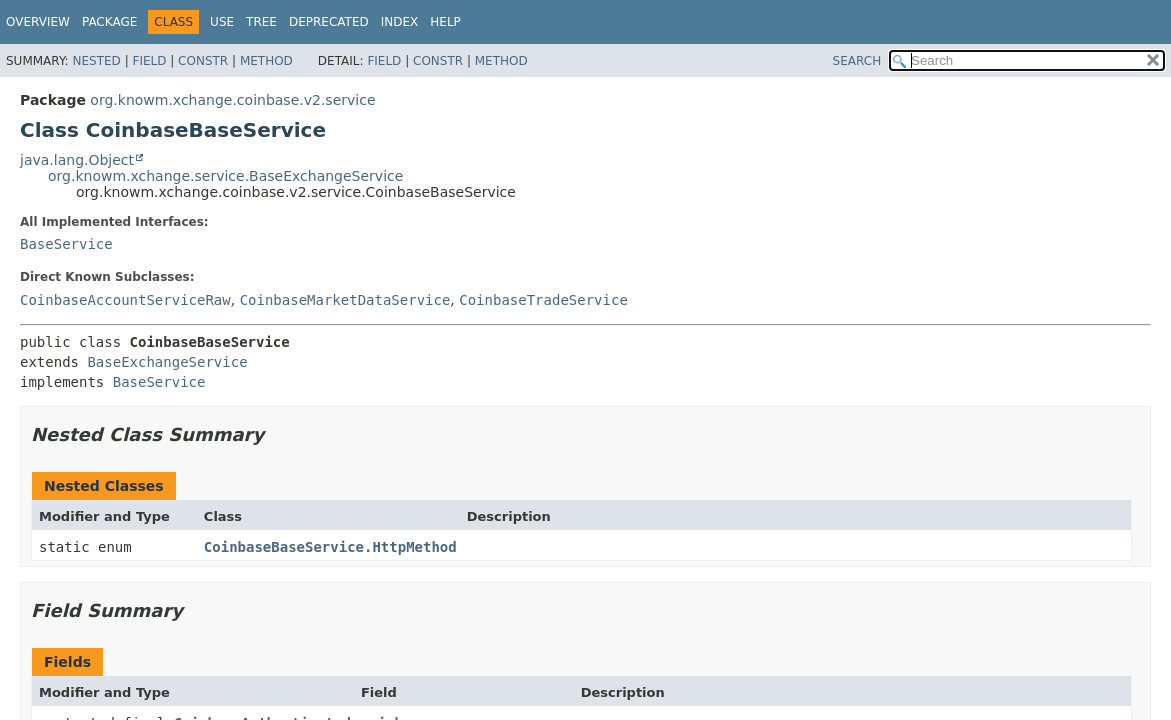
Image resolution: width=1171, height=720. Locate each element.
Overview (38, 22)
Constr (203, 61)
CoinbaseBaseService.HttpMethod (330, 547)
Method (266, 61)
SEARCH (857, 61)
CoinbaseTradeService (543, 300)
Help (445, 22)
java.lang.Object (77, 160)
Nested (96, 61)
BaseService (66, 244)
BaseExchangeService (167, 362)
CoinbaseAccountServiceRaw (125, 300)
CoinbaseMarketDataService (345, 300)
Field (149, 61)
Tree (261, 22)
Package (109, 22)
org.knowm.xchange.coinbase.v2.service (232, 100)
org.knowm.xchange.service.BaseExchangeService (225, 176)
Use (222, 22)
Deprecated (329, 22)
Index (400, 22)
